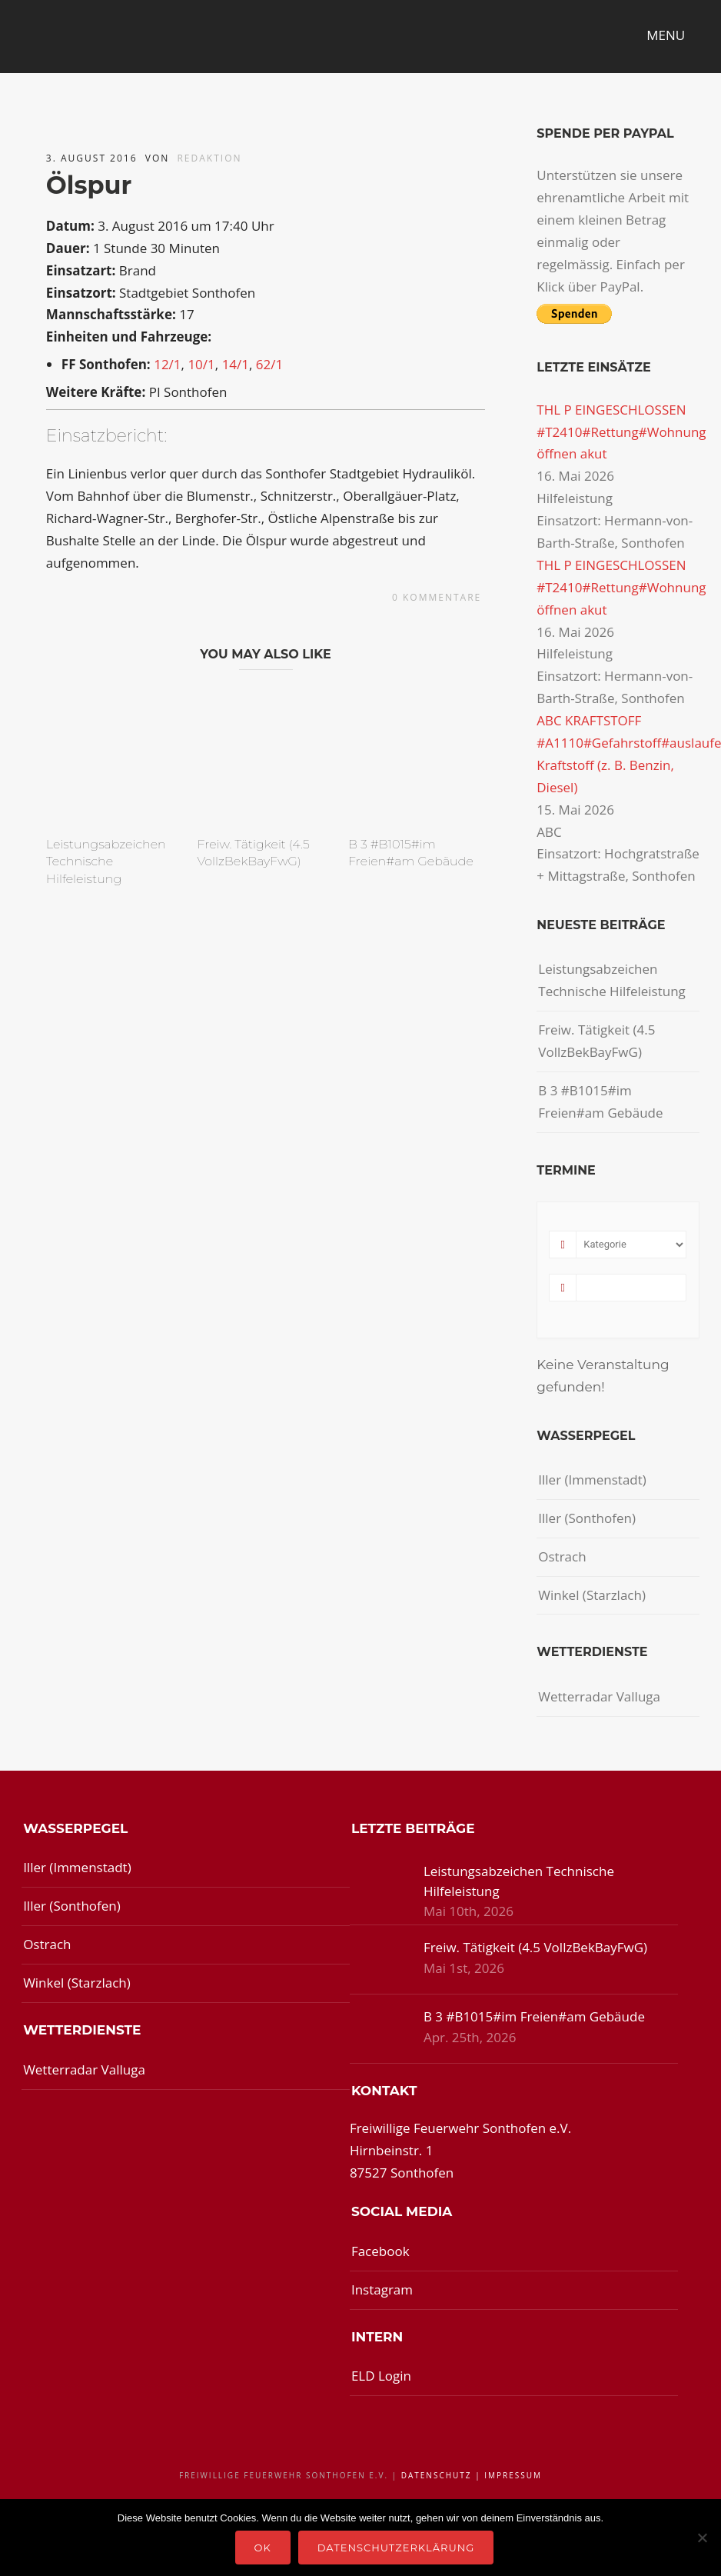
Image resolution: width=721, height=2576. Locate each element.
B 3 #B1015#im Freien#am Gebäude (600, 1101)
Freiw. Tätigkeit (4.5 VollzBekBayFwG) (596, 1041)
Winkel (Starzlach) (592, 1595)
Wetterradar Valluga (599, 1696)
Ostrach (562, 1556)
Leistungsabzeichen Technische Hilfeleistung (106, 861)
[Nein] (701, 2537)
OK (262, 2547)
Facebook (380, 2251)
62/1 (269, 364)
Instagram (382, 2289)
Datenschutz (436, 2475)
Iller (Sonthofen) (587, 1518)
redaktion (209, 158)
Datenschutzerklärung (396, 2547)
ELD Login (381, 2375)
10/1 (201, 364)
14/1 (235, 364)
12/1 (167, 364)
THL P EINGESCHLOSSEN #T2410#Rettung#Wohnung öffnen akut (621, 432)
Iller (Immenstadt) (592, 1479)
